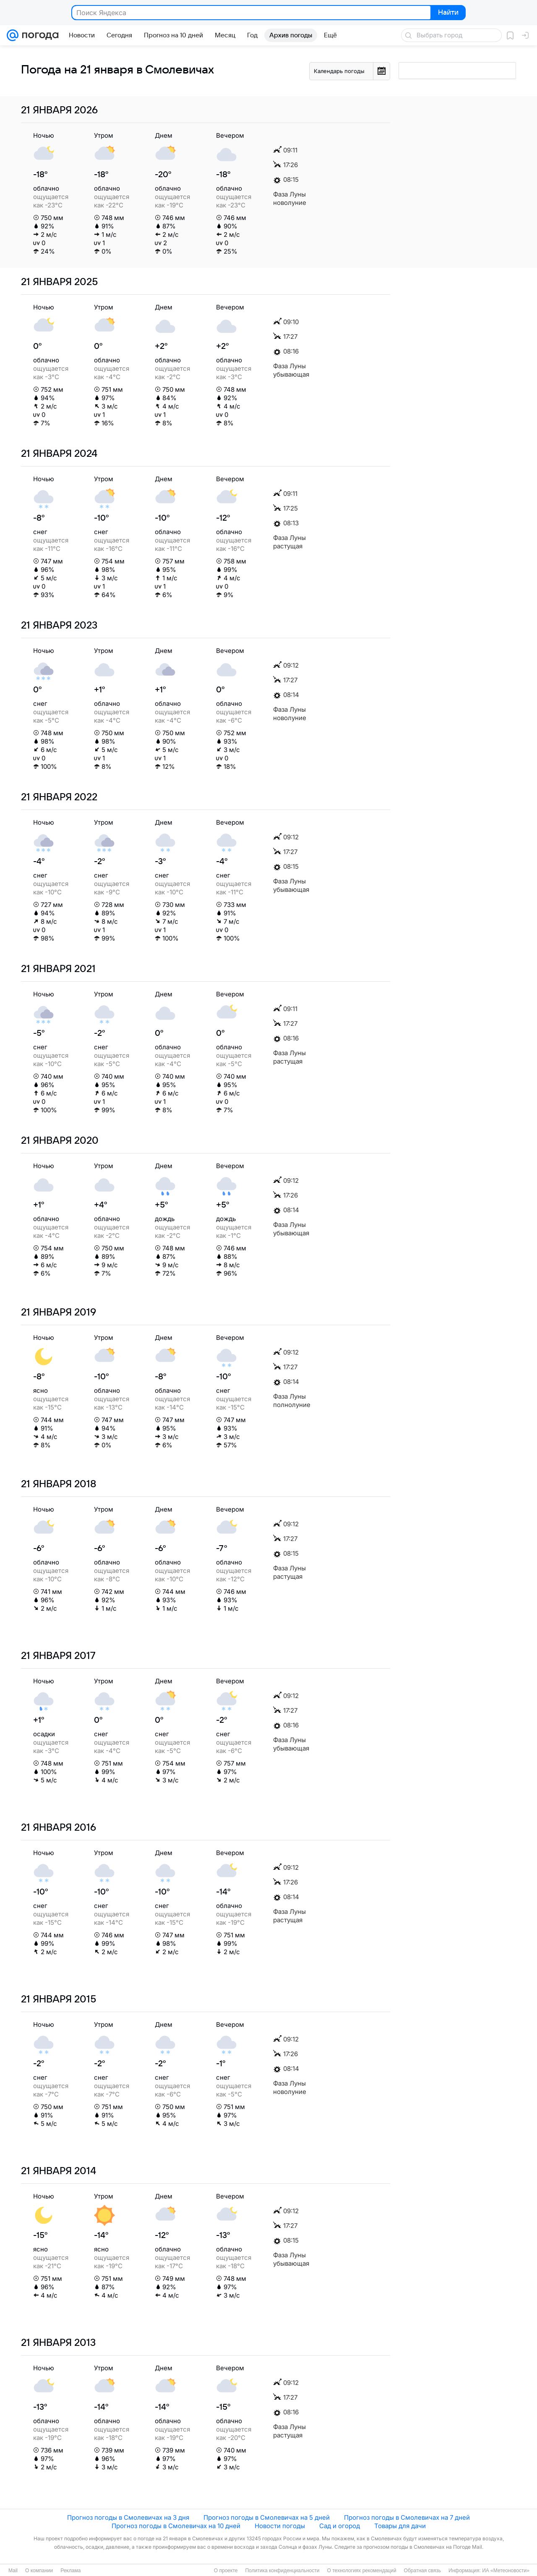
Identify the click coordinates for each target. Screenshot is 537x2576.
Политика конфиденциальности (282, 2570)
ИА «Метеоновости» (505, 2570)
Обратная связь (422, 2570)
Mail (13, 2570)
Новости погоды (280, 2526)
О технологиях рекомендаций (361, 2570)
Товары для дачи (400, 2526)
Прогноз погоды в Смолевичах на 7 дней (407, 2517)
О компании (39, 2570)
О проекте (226, 2570)
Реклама (70, 2570)
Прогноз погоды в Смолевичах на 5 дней (266, 2517)
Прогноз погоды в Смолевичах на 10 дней (176, 2526)
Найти (447, 13)
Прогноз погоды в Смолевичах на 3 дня (128, 2517)
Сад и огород (339, 2526)
